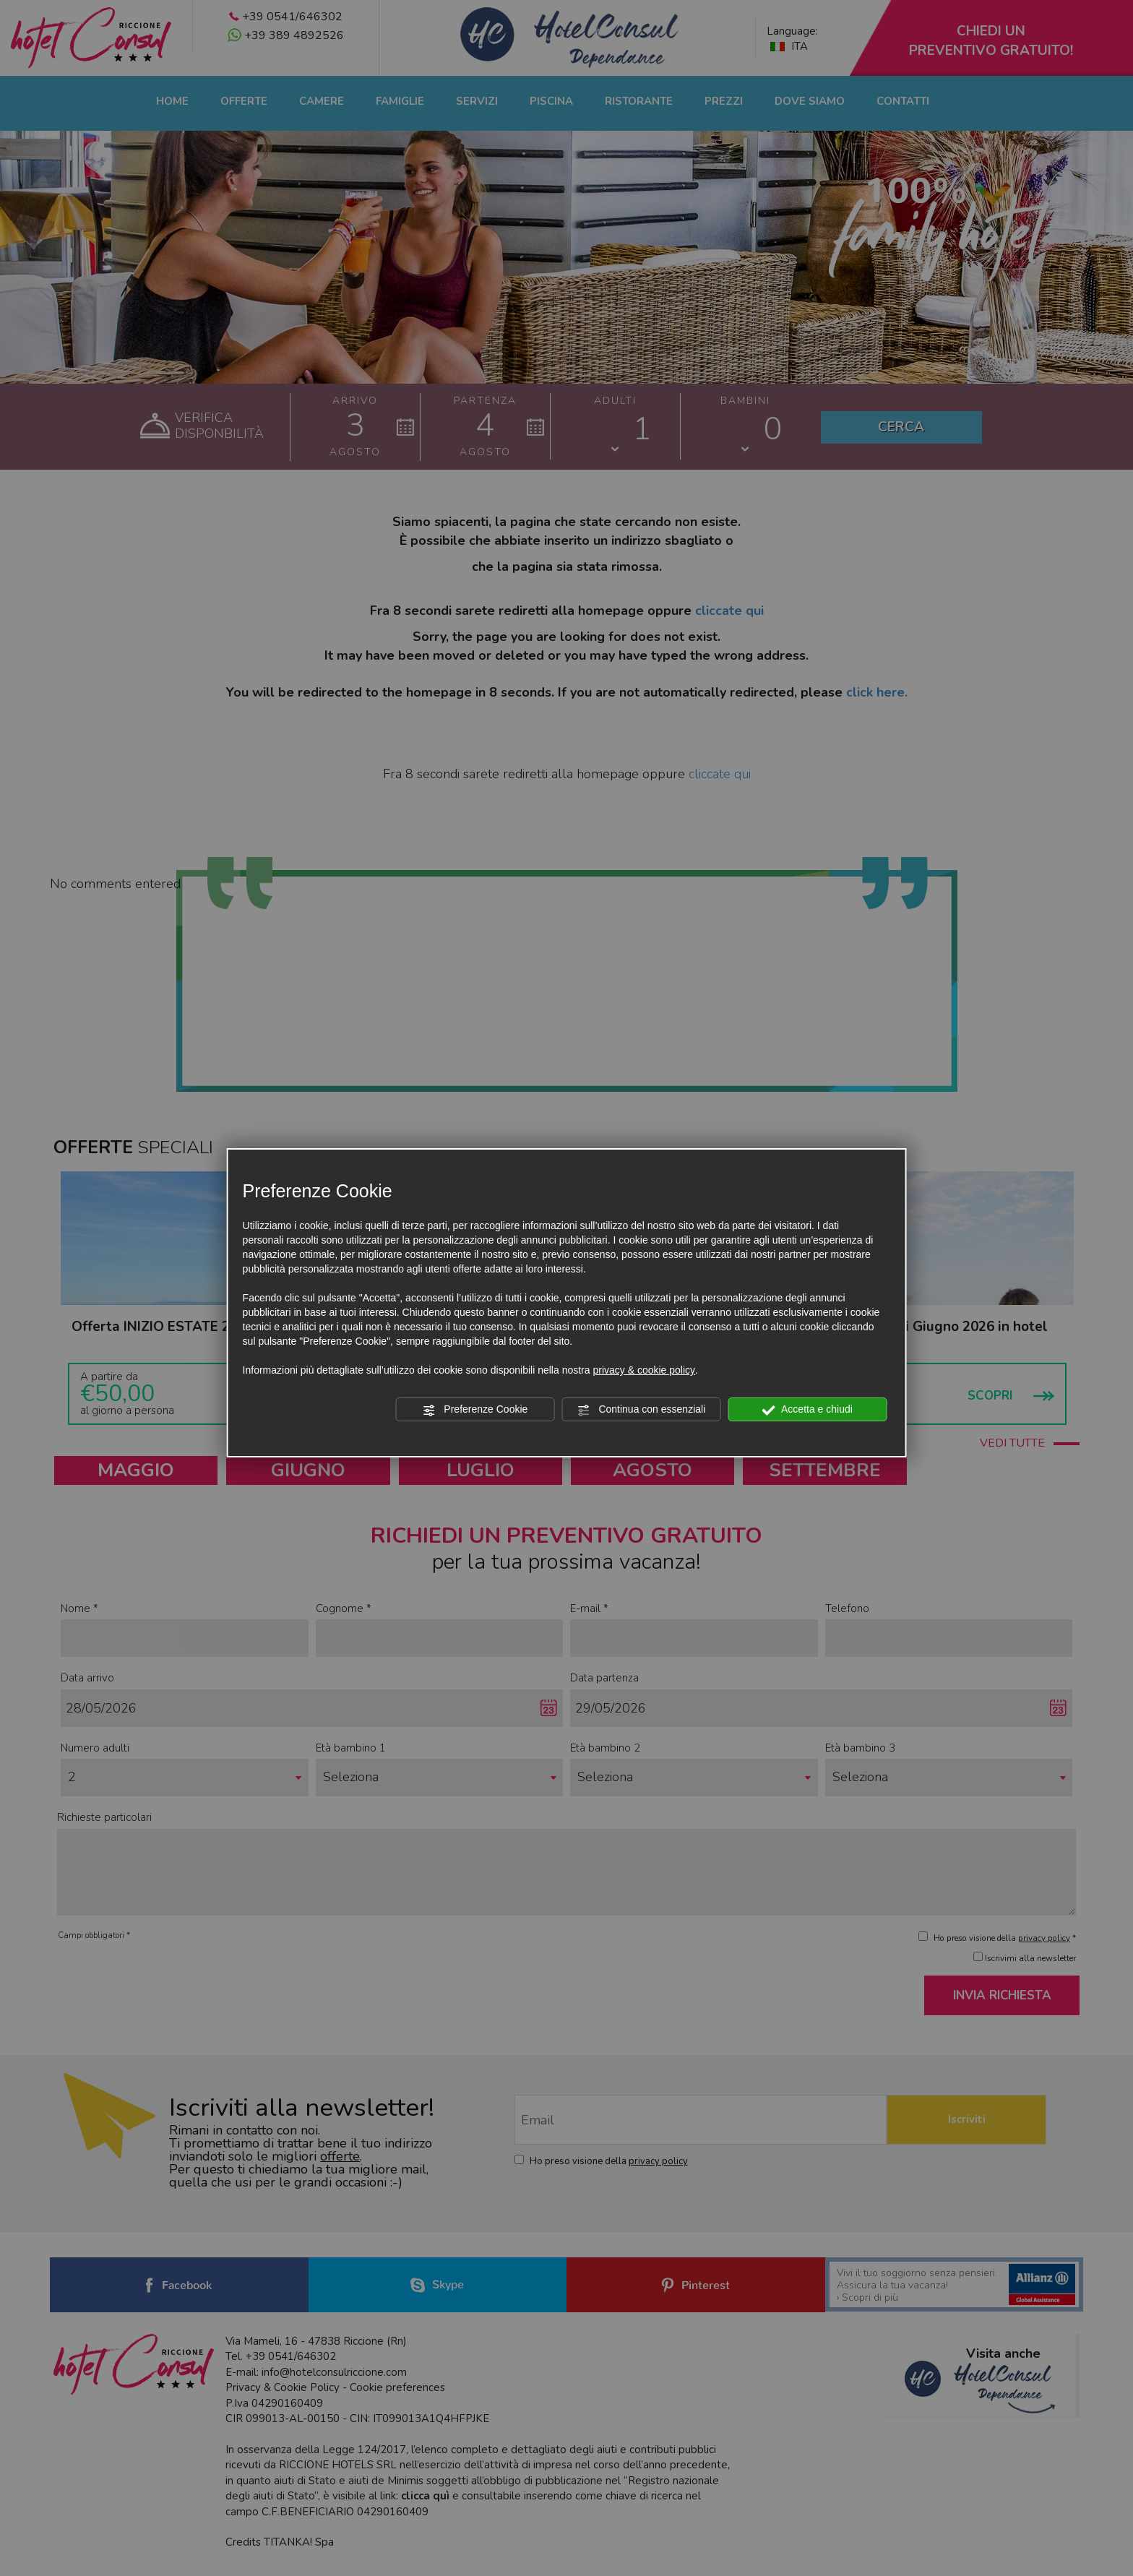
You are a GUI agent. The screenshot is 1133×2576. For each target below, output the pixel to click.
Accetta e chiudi (807, 1409)
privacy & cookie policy (644, 1370)
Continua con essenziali (641, 1409)
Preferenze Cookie (474, 1409)
